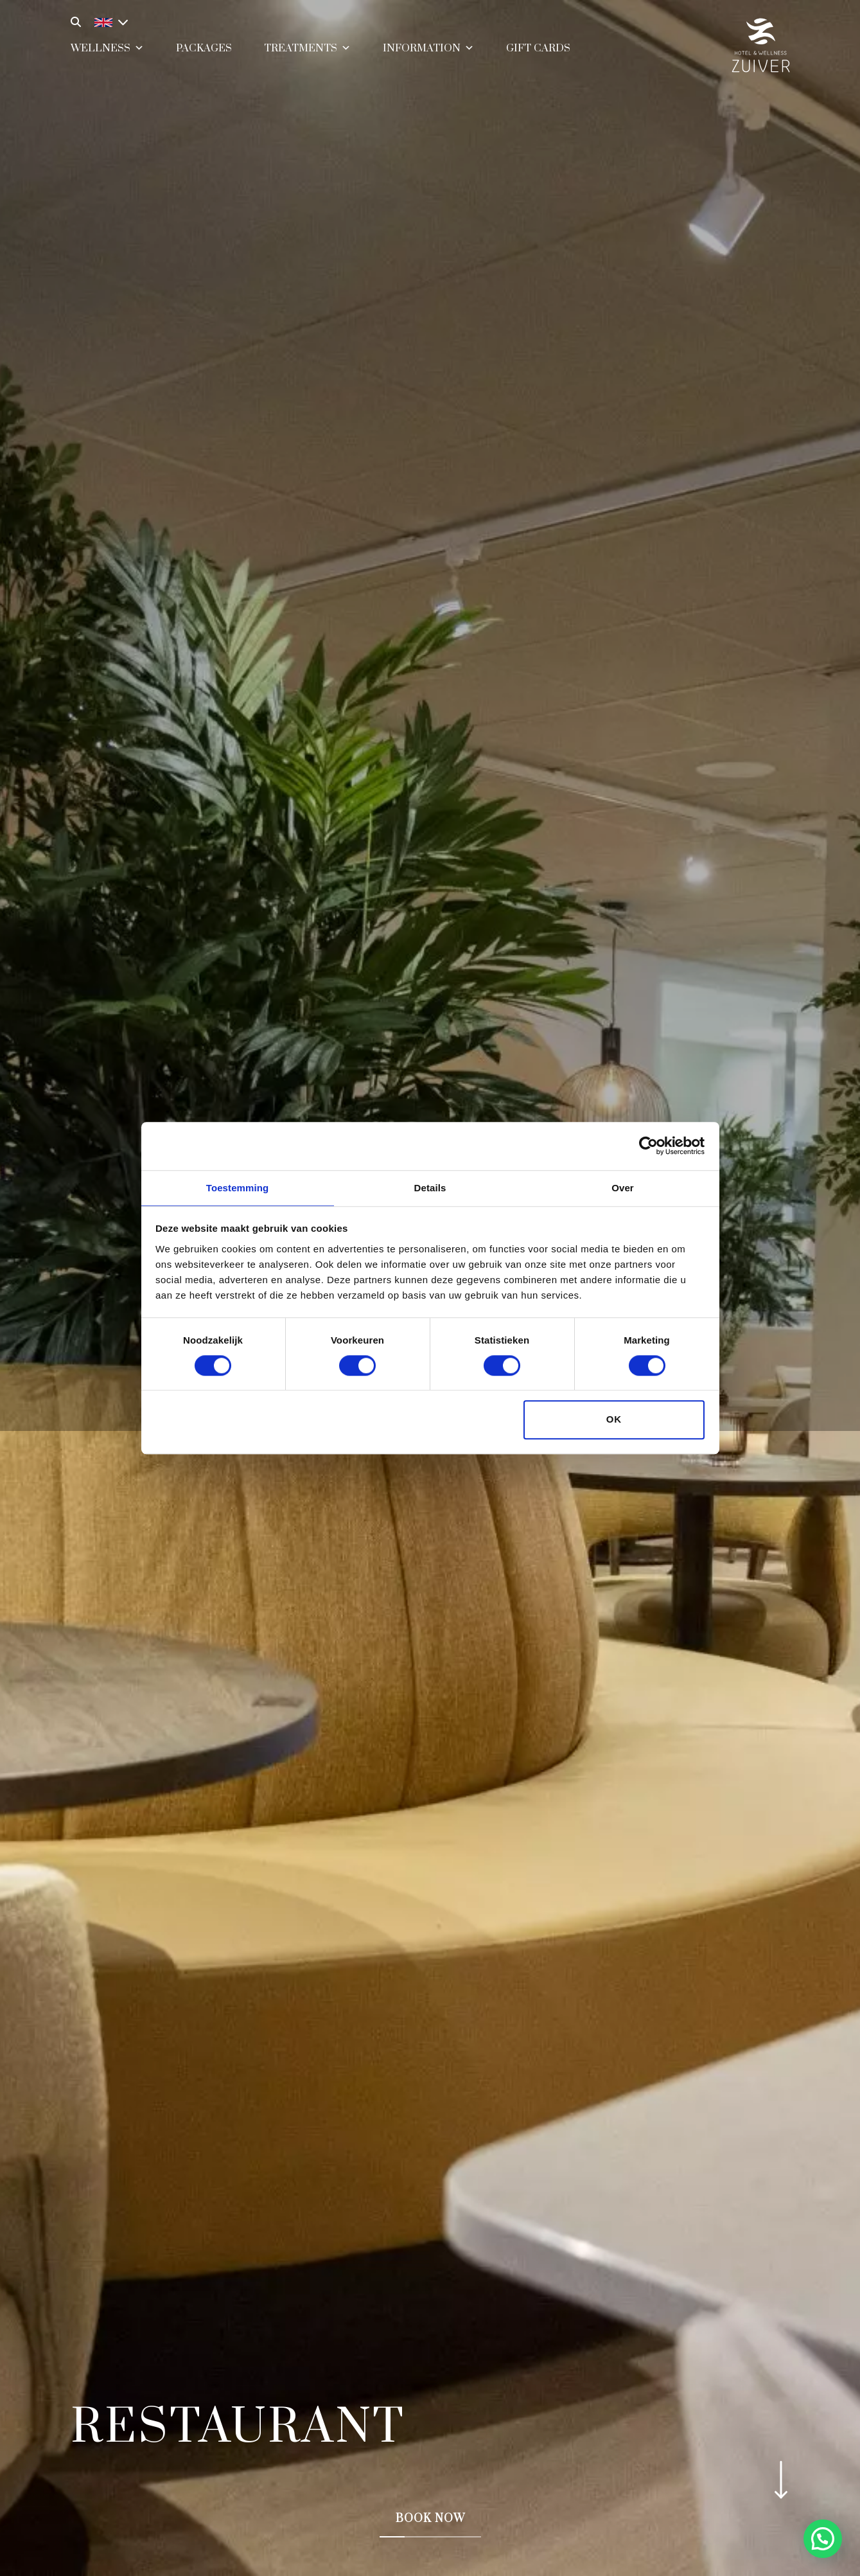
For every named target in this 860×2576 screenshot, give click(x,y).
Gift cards (538, 55)
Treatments (307, 54)
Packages (204, 55)
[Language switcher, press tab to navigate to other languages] (108, 20)
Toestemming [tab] (237, 1187)
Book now (430, 2519)
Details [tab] (430, 1187)
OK (614, 1420)
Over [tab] (622, 1187)
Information (428, 54)
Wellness (107, 54)
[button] (822, 2538)
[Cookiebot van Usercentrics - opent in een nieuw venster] (648, 1145)
